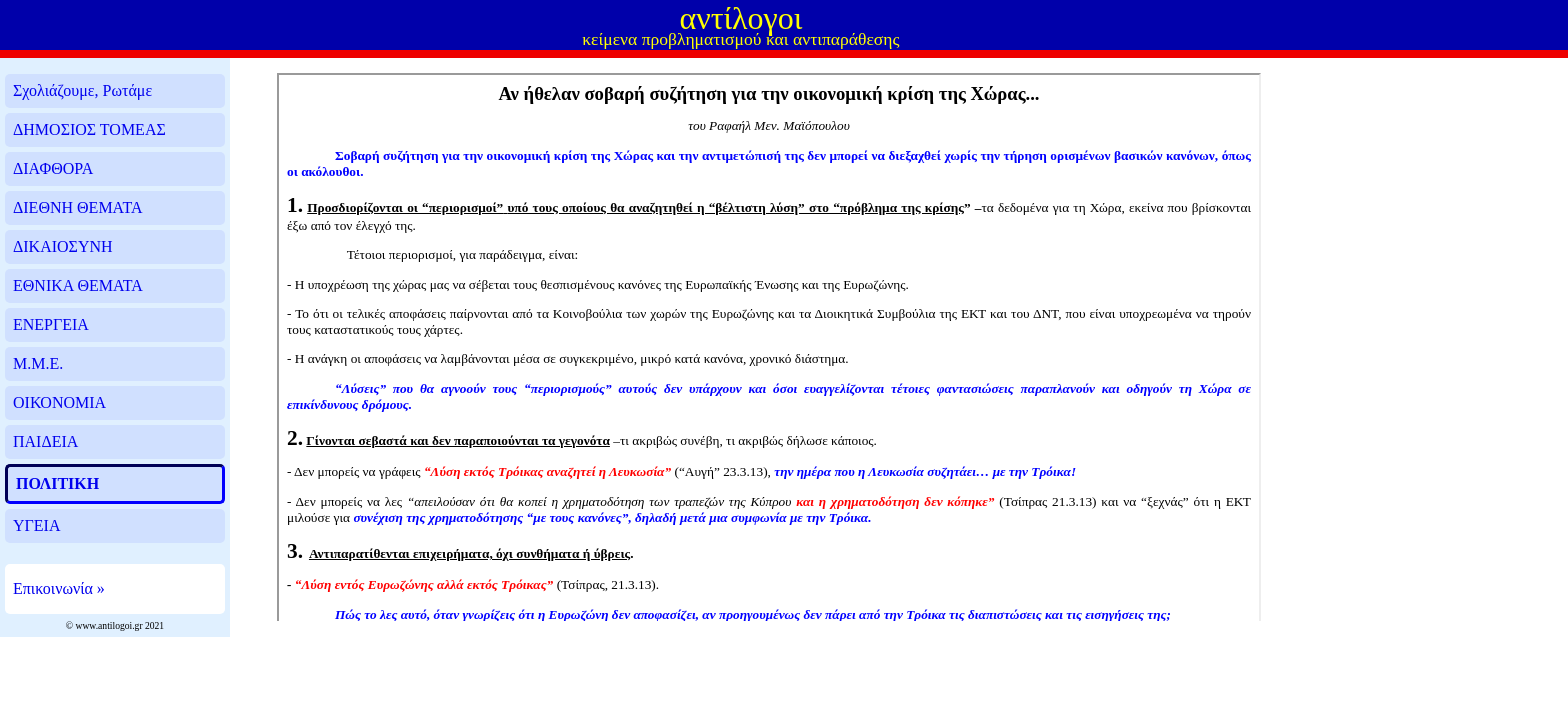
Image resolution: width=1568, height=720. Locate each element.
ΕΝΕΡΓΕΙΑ (51, 324)
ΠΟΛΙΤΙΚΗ (57, 483)
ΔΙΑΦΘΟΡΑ (53, 168)
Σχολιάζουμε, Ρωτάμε (82, 90)
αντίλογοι (740, 18)
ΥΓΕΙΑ (36, 525)
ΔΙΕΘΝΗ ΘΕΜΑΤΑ (77, 207)
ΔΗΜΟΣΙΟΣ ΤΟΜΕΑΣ (89, 129)
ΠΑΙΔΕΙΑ (45, 441)
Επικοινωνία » (59, 588)
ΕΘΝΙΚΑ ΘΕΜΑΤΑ (78, 285)
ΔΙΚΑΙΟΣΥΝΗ (63, 246)
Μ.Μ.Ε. (38, 363)
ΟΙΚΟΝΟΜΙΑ (59, 402)
